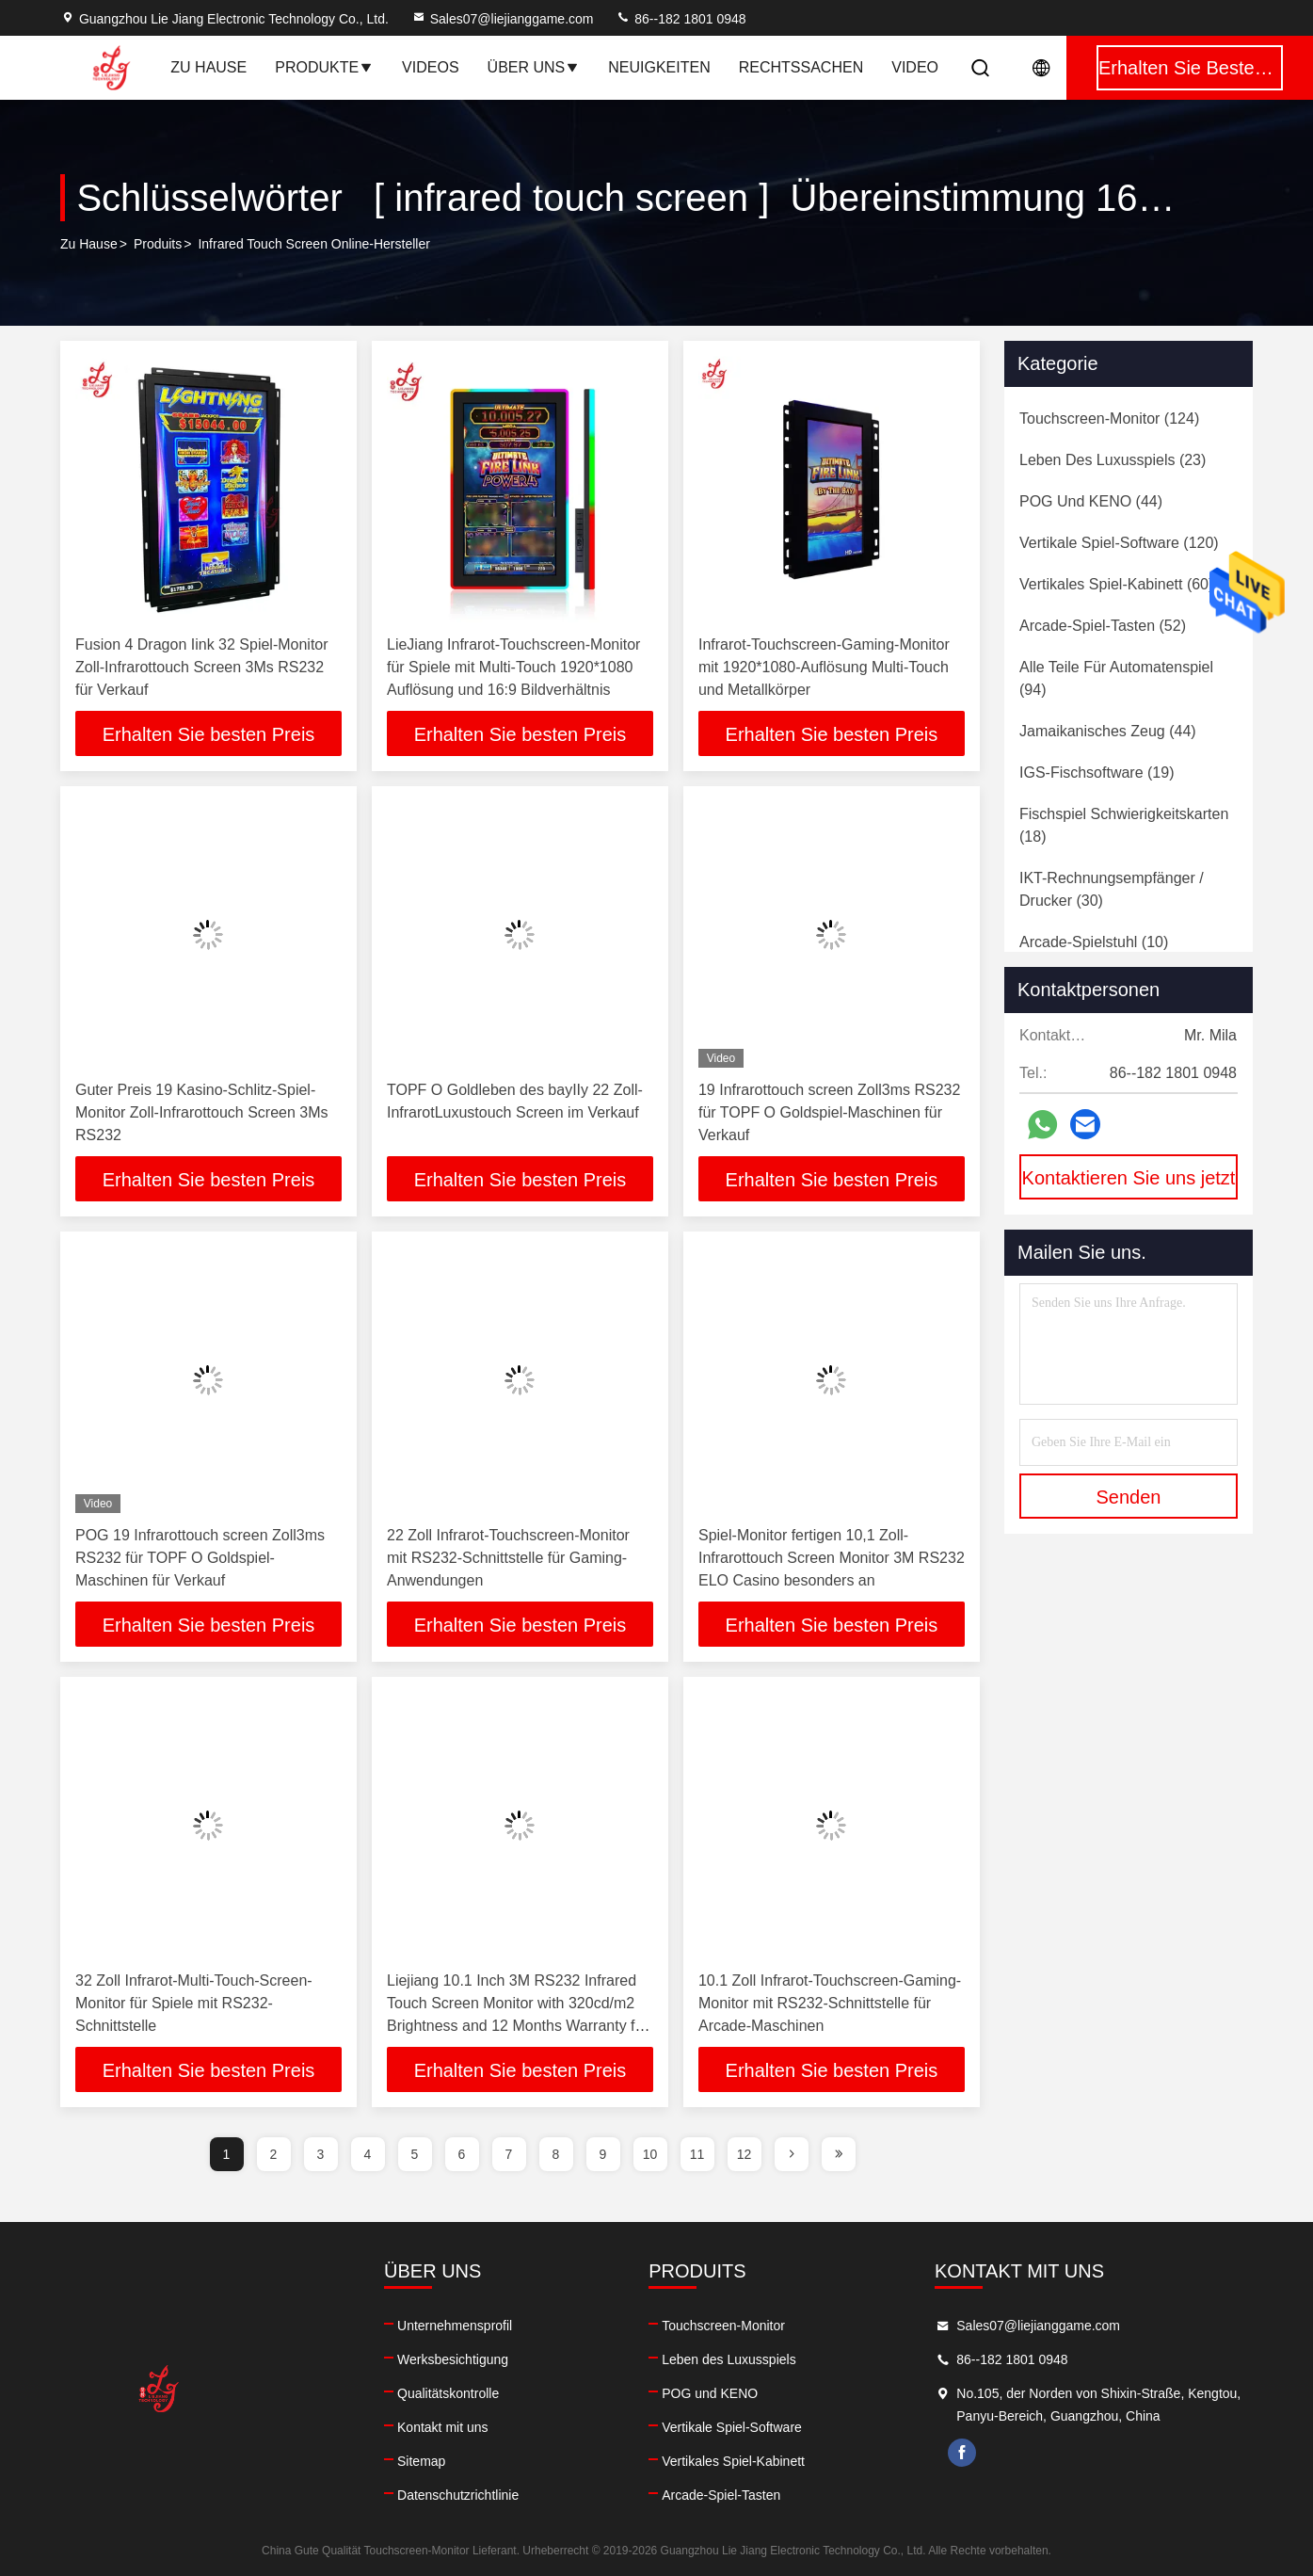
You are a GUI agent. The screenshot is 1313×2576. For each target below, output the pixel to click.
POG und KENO (710, 2393)
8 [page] (556, 2154)
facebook (962, 2453)
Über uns (534, 67)
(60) (1116, 584)
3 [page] (321, 2154)
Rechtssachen (801, 67)
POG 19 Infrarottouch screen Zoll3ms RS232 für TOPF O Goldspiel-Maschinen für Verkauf (200, 1557)
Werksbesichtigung (452, 2359)
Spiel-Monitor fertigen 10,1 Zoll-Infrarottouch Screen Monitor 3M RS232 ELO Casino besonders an (831, 1557)
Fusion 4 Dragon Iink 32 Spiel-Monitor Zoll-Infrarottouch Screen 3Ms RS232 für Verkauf (201, 667)
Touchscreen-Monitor (723, 2325)
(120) (1119, 543)
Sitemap (421, 2461)
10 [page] (650, 2154)
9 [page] (603, 2154)
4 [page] (368, 2154)
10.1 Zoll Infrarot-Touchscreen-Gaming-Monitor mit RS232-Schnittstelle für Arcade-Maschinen (829, 2003)
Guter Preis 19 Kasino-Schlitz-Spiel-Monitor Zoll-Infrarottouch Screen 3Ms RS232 (201, 1112)
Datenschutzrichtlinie (458, 2495)
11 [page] (697, 2154)
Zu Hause (208, 67)
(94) (1116, 678)
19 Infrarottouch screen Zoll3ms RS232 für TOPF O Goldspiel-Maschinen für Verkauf (829, 1112)
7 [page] (509, 2154)
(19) (1097, 773)
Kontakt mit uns (442, 2427)
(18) (1123, 825)
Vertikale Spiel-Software (732, 2427)
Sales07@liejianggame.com (502, 18)
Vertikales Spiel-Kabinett (733, 2461)
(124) (1109, 419)
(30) (1111, 889)
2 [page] (274, 2154)
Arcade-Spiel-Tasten (721, 2495)
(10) (1093, 942)
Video (914, 67)
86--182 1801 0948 (680, 18)
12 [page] (744, 2154)
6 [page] (462, 2154)
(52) (1102, 626)
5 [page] (415, 2154)
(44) (1090, 501)
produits (158, 243)
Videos (430, 67)
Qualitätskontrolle (448, 2393)
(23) (1112, 460)
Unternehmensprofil (454, 2325)
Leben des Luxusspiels (728, 2359)
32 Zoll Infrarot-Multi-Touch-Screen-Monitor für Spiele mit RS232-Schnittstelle (193, 2003)
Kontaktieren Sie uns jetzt (1129, 1177)
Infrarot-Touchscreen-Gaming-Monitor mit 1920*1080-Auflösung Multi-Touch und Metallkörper (824, 667)
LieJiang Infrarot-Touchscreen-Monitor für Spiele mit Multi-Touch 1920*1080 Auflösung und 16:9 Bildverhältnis (513, 667)
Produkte (324, 67)
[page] (792, 2154)
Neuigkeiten (659, 67)
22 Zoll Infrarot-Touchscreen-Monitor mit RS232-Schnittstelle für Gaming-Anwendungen (508, 1557)
